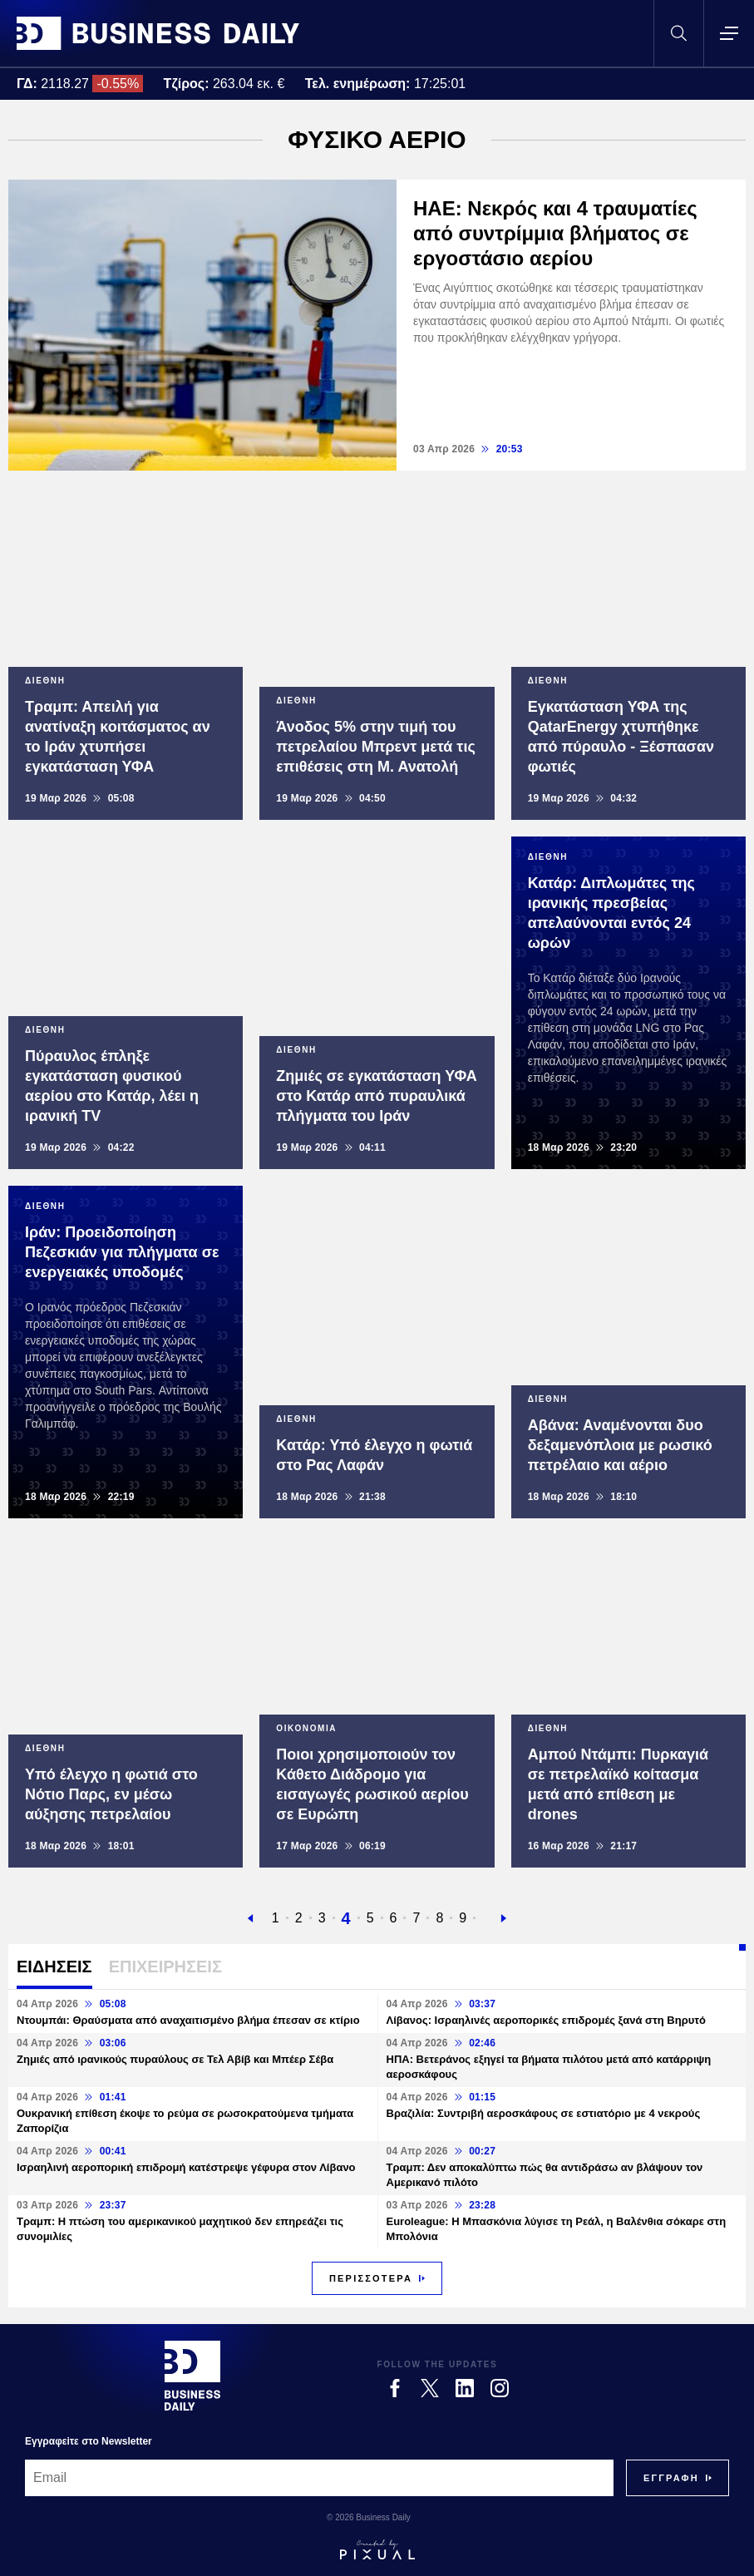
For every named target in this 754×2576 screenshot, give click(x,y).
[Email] (319, 2478)
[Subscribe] (671, 2478)
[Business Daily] (192, 2376)
